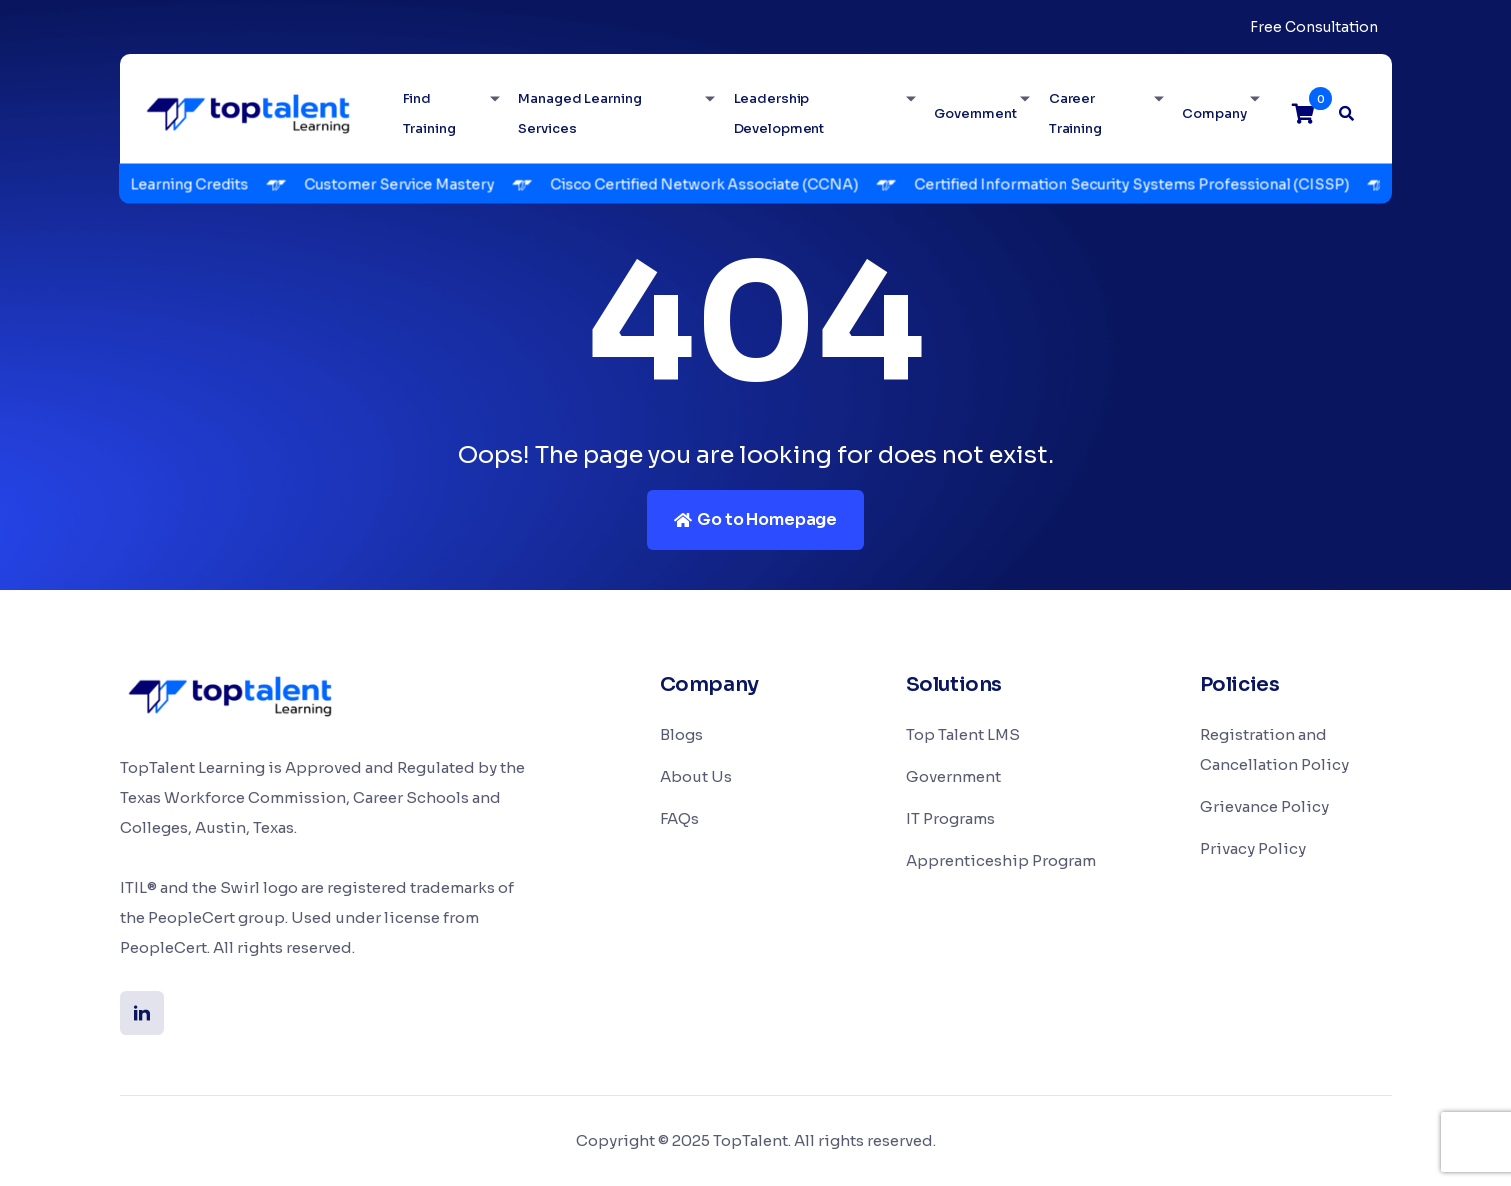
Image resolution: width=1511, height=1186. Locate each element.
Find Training (429, 113)
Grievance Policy (1264, 806)
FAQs (679, 818)
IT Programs (950, 818)
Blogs (681, 734)
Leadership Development (779, 113)
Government (975, 113)
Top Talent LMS (963, 734)
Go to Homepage (755, 519)
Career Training (1075, 113)
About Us (696, 776)
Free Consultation (1314, 27)
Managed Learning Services (579, 113)
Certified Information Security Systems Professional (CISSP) (1140, 184)
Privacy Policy (1253, 848)
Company (1214, 113)
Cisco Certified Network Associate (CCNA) (713, 184)
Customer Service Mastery (408, 184)
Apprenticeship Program (1001, 860)
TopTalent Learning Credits (160, 184)
